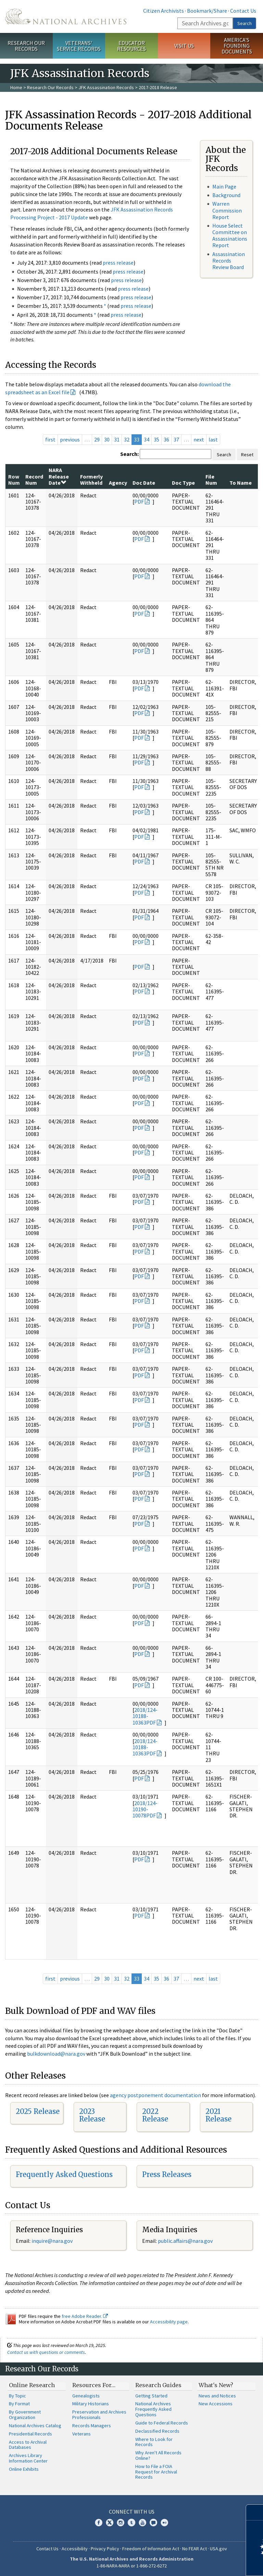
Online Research (32, 2385)
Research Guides (158, 2385)
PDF (139, 501)
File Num (211, 479)
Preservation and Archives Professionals (99, 2414)
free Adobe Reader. (85, 2316)
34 (146, 439)
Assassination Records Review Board (228, 260)
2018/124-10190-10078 (145, 1809)
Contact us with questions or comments (46, 2352)
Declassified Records (157, 2431)
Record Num (34, 479)
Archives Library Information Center (28, 2458)
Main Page (224, 186)
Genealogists (86, 2396)
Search (244, 23)
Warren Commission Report (227, 210)
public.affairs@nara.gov (185, 2240)
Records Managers (91, 2425)
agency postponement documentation (155, 2095)
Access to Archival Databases (28, 2445)
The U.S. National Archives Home (65, 16)
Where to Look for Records (154, 2442)
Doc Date (144, 482)
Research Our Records (26, 45)
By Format (19, 2403)
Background (226, 195)
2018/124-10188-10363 (145, 1716)
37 (176, 439)
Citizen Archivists (163, 10)
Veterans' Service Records (79, 45)
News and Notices (217, 2396)
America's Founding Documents (237, 45)
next (198, 439)
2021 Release (218, 2115)
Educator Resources (131, 45)
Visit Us (184, 45)
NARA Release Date (59, 476)
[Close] (255, 2512)
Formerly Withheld (91, 479)
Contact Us (243, 10)
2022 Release (155, 2115)
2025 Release (38, 2111)
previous (70, 439)
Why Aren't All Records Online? (158, 2455)
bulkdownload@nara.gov (56, 2053)
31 (117, 439)
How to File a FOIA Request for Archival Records (156, 2471)
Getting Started (151, 2396)
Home (16, 87)
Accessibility (75, 2548)
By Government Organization (25, 2414)
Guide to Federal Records (161, 2423)
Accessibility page (169, 2322)
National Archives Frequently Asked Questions (153, 2409)
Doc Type (183, 482)
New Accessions (216, 2403)
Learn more (202, 2564)
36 (166, 439)
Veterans (81, 2434)
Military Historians (90, 2403)
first (50, 439)
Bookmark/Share (207, 10)
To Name (240, 482)
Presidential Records (30, 2434)
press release (118, 262)
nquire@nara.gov (53, 2240)
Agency (118, 482)
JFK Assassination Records (106, 87)
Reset (247, 454)
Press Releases (166, 2174)
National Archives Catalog (35, 2425)
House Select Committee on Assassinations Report (229, 235)
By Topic (17, 2396)
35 (156, 439)
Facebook (99, 2522)
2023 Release (92, 2115)
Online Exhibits (24, 2469)
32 (126, 439)
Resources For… (93, 2385)
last (213, 439)
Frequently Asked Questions (64, 2174)
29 (97, 439)
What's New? (216, 2385)
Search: (129, 453)
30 (107, 439)
